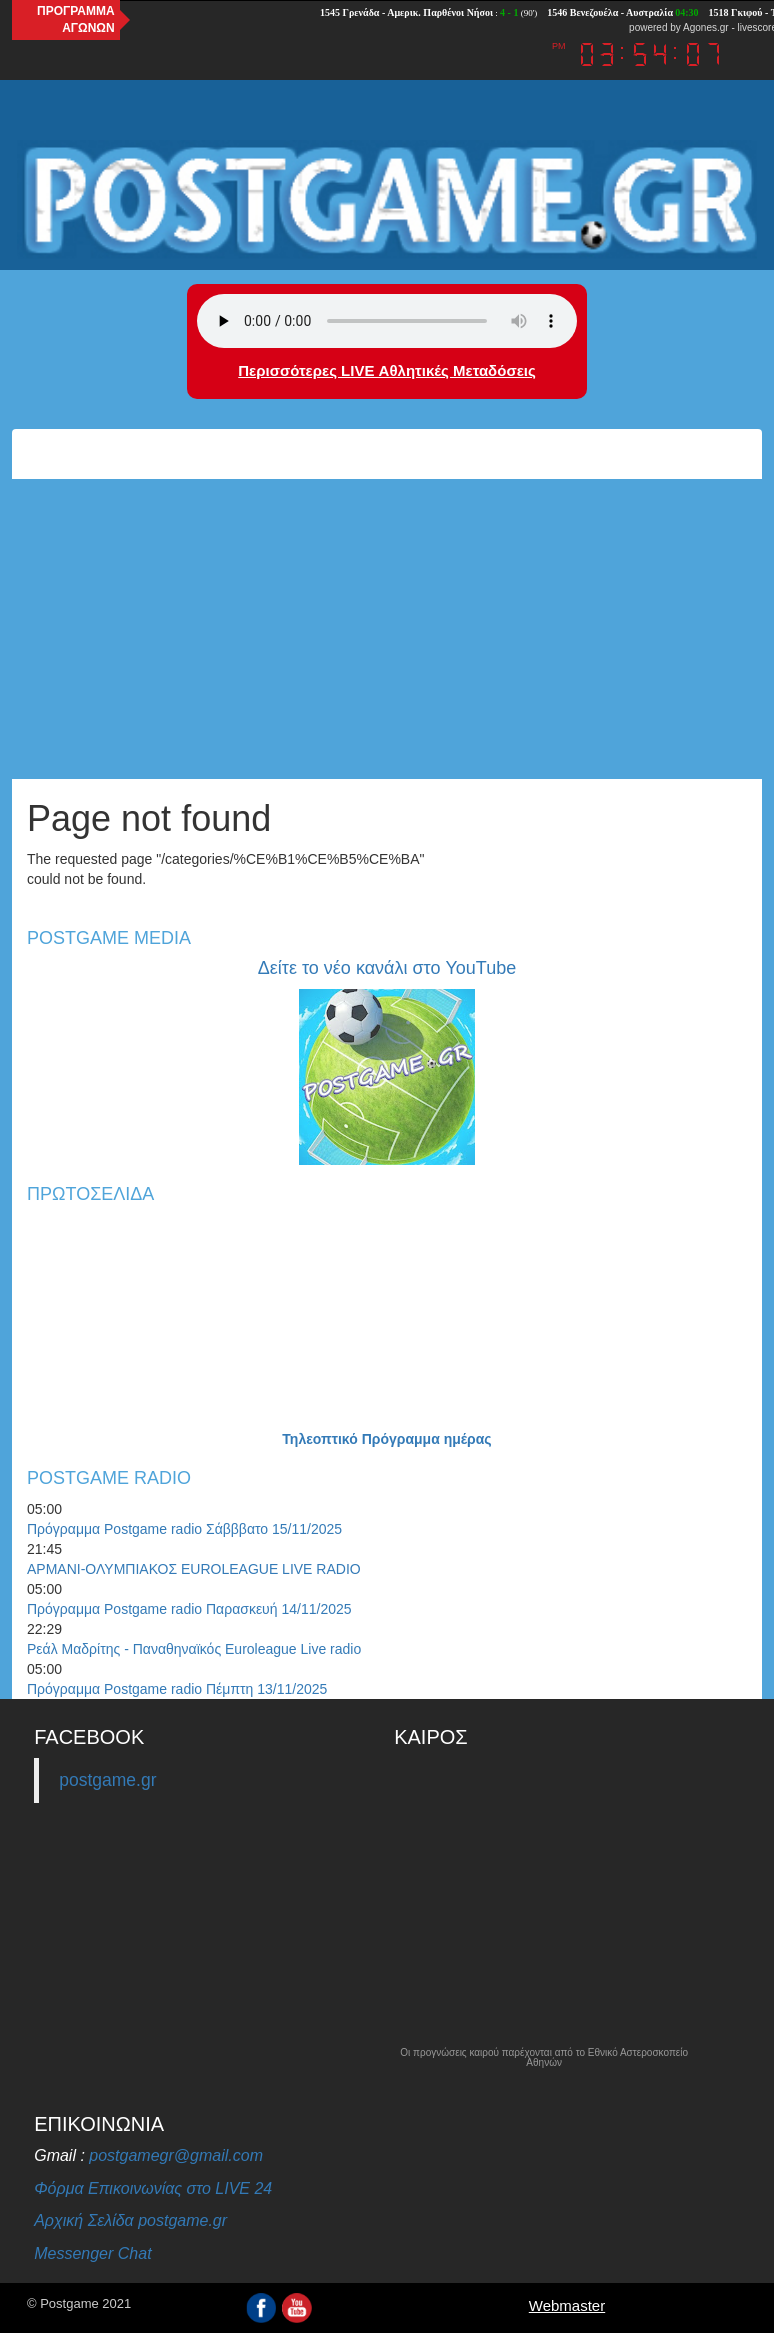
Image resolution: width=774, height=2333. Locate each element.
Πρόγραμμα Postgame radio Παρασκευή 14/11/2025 (189, 1609)
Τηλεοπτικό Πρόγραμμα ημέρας (386, 1439)
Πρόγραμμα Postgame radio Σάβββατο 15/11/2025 (184, 1529)
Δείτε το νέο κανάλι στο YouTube (387, 968)
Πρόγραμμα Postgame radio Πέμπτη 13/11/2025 (177, 1689)
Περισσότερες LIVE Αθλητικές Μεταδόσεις (386, 370)
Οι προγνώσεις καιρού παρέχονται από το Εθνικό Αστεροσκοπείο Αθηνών (544, 2058)
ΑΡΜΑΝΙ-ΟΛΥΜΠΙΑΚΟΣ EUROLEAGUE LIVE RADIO (194, 1569)
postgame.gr (107, 1780)
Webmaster (567, 2305)
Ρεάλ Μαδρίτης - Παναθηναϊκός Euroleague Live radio (194, 1649)
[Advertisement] (387, 629)
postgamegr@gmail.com (176, 2155)
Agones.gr (706, 27)
